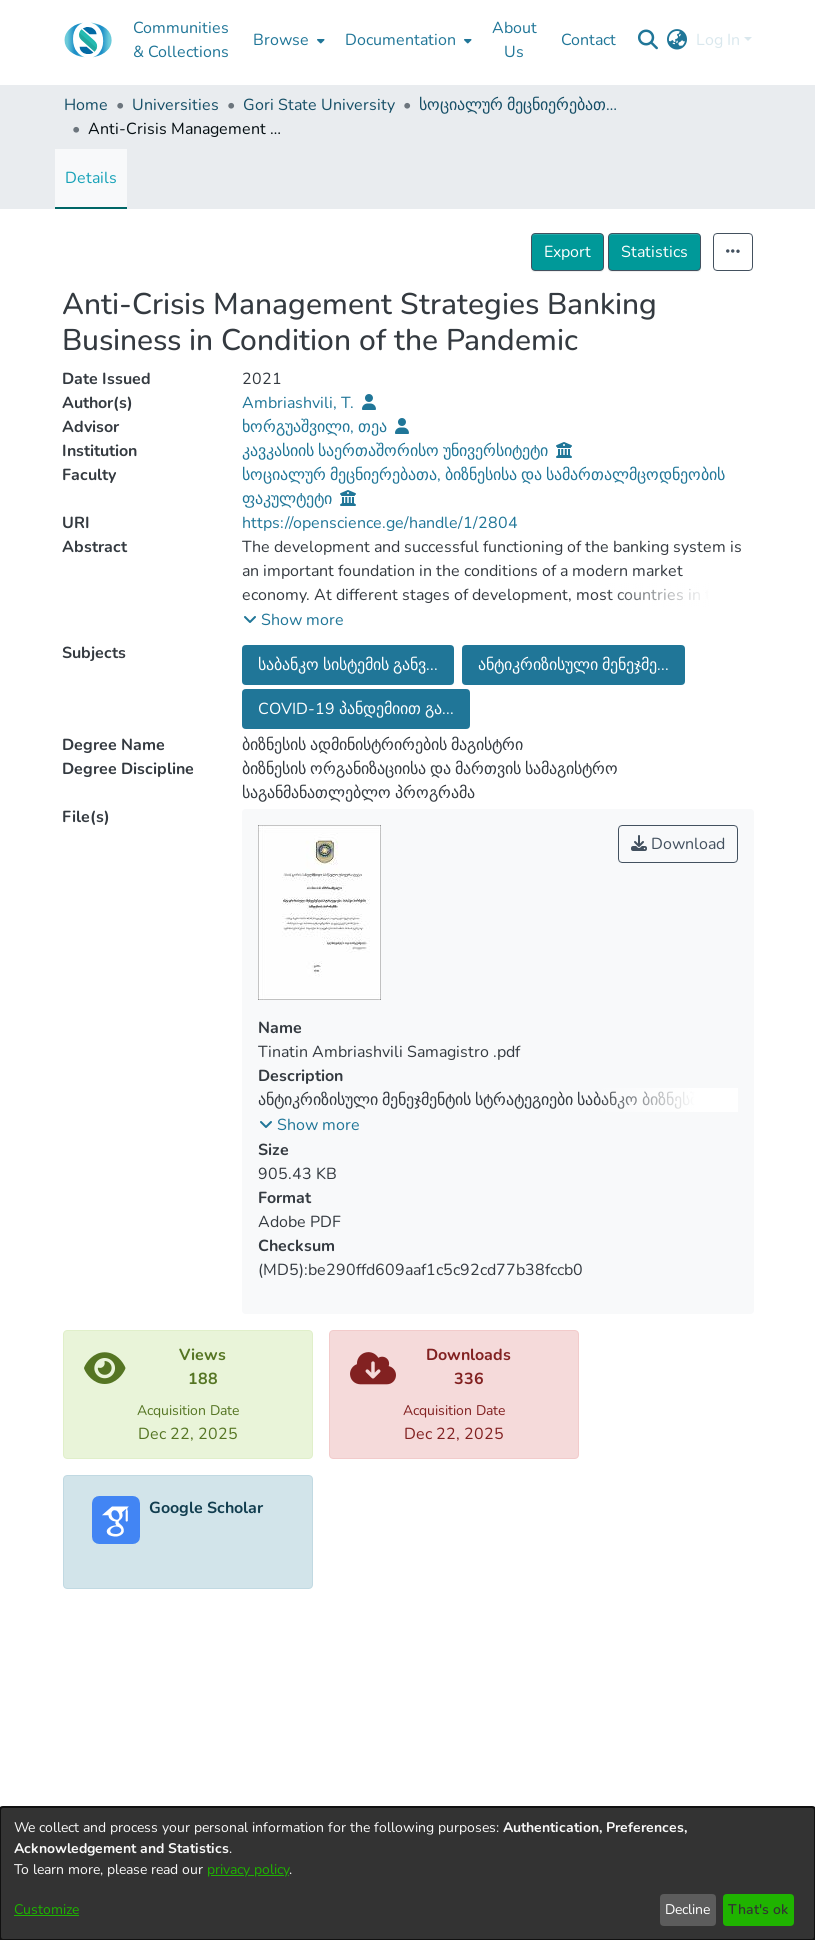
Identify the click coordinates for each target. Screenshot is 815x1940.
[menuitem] (287, 40)
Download (678, 844)
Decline (687, 1909)
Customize (46, 1909)
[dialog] (407, 1873)
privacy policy (248, 1869)
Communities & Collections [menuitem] (181, 40)
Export (567, 252)
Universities (175, 105)
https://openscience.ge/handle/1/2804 (380, 523)
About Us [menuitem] (514, 40)
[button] (293, 620)
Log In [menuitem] (718, 40)
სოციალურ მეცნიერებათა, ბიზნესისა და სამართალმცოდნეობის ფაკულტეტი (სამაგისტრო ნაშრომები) (519, 105)
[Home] (88, 40)
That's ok (758, 1909)
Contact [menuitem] (588, 40)
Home (86, 105)
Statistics (654, 252)
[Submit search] (648, 40)
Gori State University (319, 105)
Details (91, 178)
